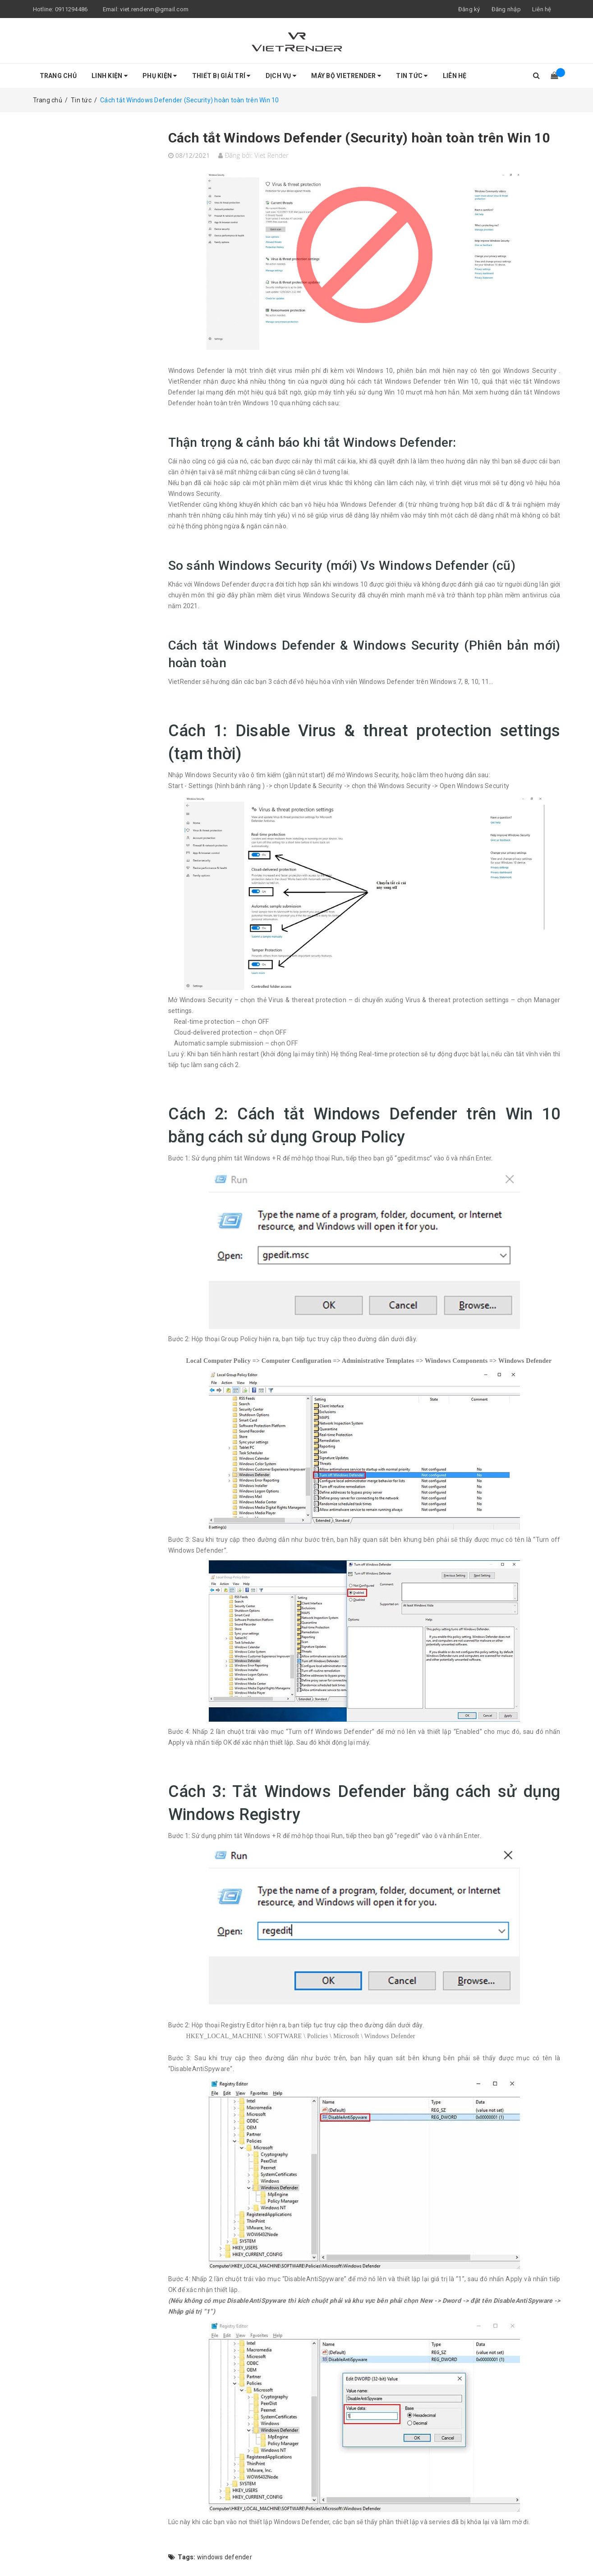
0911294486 (71, 9)
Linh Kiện (110, 75)
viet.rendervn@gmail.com (154, 9)
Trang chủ (58, 75)
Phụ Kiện (160, 75)
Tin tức (412, 75)
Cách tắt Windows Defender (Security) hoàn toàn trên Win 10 (359, 138)
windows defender (224, 2557)
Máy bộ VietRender (346, 75)
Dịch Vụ (281, 75)
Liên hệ (542, 9)
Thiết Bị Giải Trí (221, 75)
